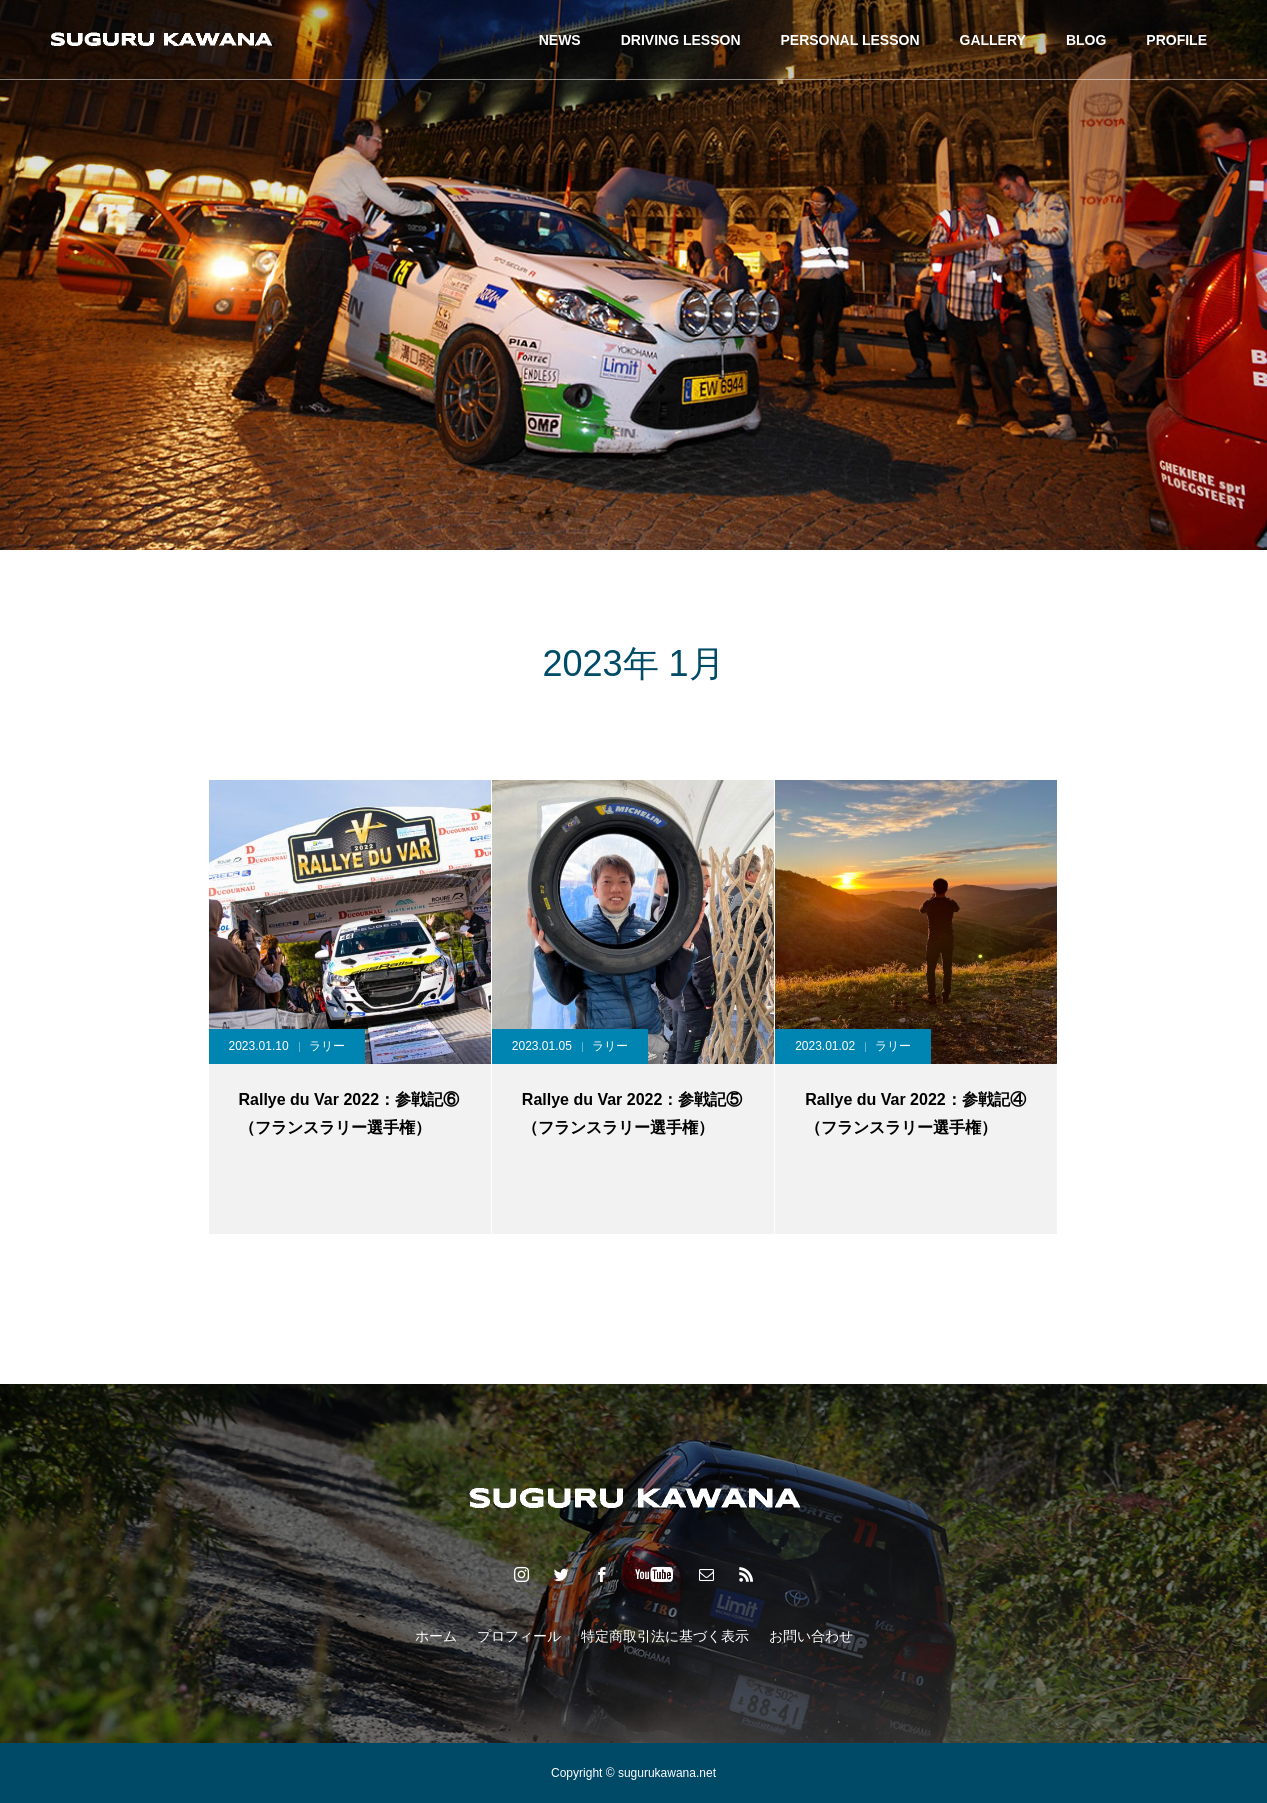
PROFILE (1176, 40)
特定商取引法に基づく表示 (665, 1636)
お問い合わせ (811, 1636)
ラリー (327, 1046)
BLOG (1086, 40)
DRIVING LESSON (681, 40)
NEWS (560, 40)
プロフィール (519, 1636)
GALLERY (993, 40)
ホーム (436, 1636)
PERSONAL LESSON (850, 40)
